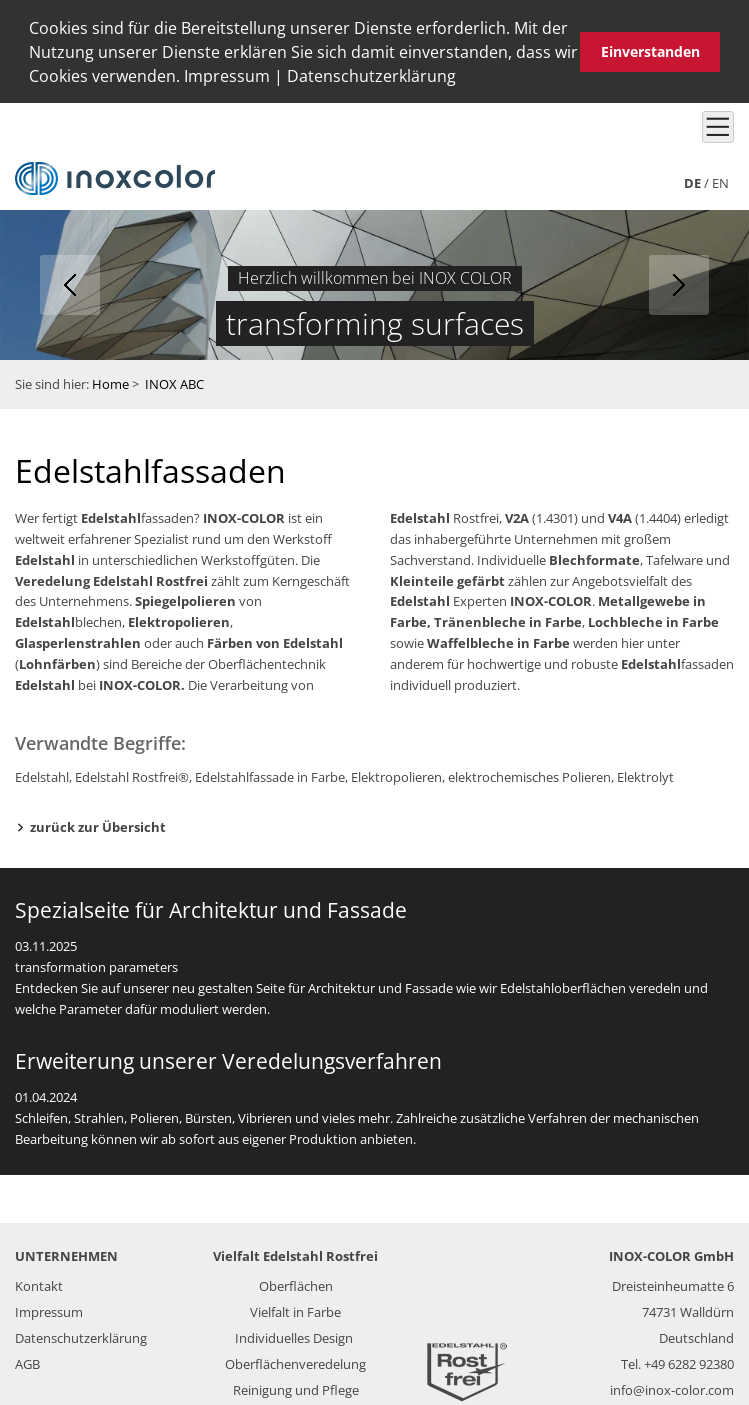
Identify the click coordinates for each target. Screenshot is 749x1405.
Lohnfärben (57, 662)
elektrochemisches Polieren (529, 774)
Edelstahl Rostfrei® (132, 774)
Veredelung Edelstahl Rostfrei (111, 578)
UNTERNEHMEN (66, 1254)
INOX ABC (174, 382)
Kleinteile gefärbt (447, 578)
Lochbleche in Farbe (653, 620)
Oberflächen (296, 1284)
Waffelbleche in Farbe (498, 641)
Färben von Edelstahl (275, 641)
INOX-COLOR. (140, 682)
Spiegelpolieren (185, 599)
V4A (620, 516)
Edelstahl (111, 516)
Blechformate (594, 558)
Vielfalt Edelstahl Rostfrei (295, 1254)
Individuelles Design (294, 1336)
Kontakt (39, 1284)
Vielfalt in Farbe (295, 1310)
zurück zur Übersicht (98, 825)
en (720, 181)
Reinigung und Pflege (296, 1388)
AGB (27, 1362)
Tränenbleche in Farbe (508, 620)
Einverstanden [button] (650, 51)
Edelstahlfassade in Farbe (270, 774)
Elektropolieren (179, 620)
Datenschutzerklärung (371, 76)
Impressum (227, 76)
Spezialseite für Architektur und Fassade (211, 908)
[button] (463, 79)
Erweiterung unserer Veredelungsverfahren (228, 1059)
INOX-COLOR (244, 516)
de (692, 181)
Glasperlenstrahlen (78, 641)
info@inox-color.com (672, 1388)
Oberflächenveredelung (295, 1362)
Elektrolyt (645, 774)
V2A (517, 516)
